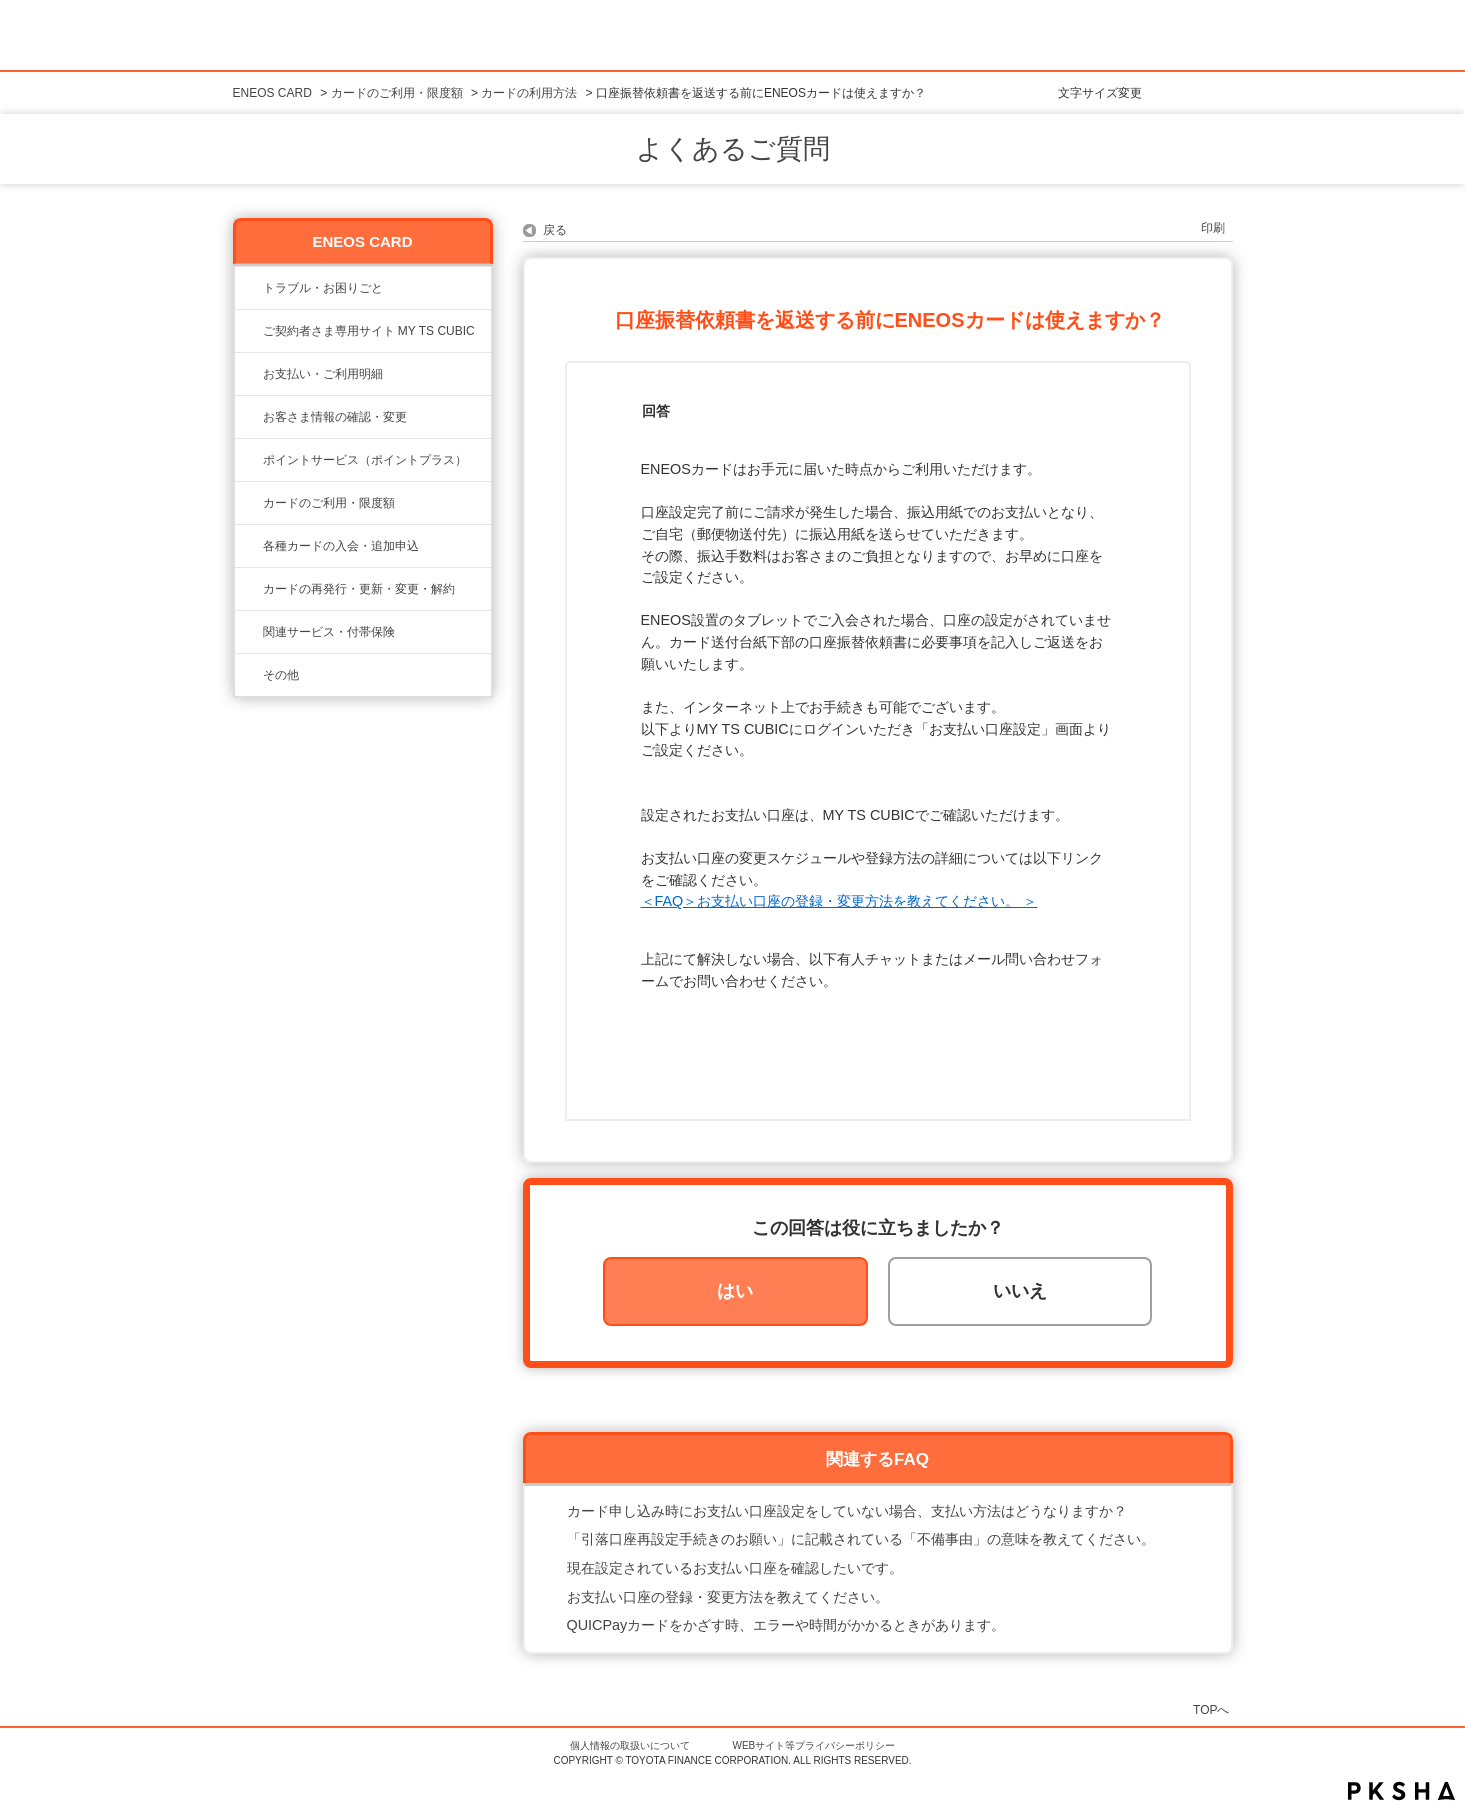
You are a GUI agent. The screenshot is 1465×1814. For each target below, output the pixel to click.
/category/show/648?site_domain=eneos (249, 589)
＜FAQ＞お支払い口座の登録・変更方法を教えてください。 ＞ (839, 901)
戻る (555, 230)
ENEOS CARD (272, 93)
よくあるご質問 (733, 149)
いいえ (1020, 1291)
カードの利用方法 (529, 93)
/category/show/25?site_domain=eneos (249, 374)
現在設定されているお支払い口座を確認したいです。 (735, 1568)
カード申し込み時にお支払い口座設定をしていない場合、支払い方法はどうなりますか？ (847, 1511)
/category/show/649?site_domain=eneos (249, 632)
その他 (281, 675)
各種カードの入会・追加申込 (341, 546)
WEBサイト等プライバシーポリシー (814, 1745)
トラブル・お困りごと (323, 288)
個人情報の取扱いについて (630, 1745)
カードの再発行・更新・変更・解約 (359, 589)
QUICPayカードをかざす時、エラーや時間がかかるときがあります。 (786, 1625)
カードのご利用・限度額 (397, 93)
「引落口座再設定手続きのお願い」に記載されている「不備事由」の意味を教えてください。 (861, 1539)
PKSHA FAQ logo (1401, 1791)
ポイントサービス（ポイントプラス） (365, 460)
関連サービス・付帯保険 (329, 632)
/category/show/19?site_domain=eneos (249, 546)
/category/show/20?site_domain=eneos (249, 503)
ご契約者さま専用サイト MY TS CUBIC (369, 331)
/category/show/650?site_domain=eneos (249, 675)
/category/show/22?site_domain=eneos (249, 331)
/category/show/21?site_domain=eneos (249, 417)
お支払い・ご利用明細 (323, 374)
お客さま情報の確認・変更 (335, 417)
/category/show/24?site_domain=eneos (249, 460)
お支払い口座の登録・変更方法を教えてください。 (728, 1597)
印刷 (1213, 228)
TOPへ (1211, 1709)
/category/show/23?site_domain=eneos (249, 288)
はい (735, 1291)
